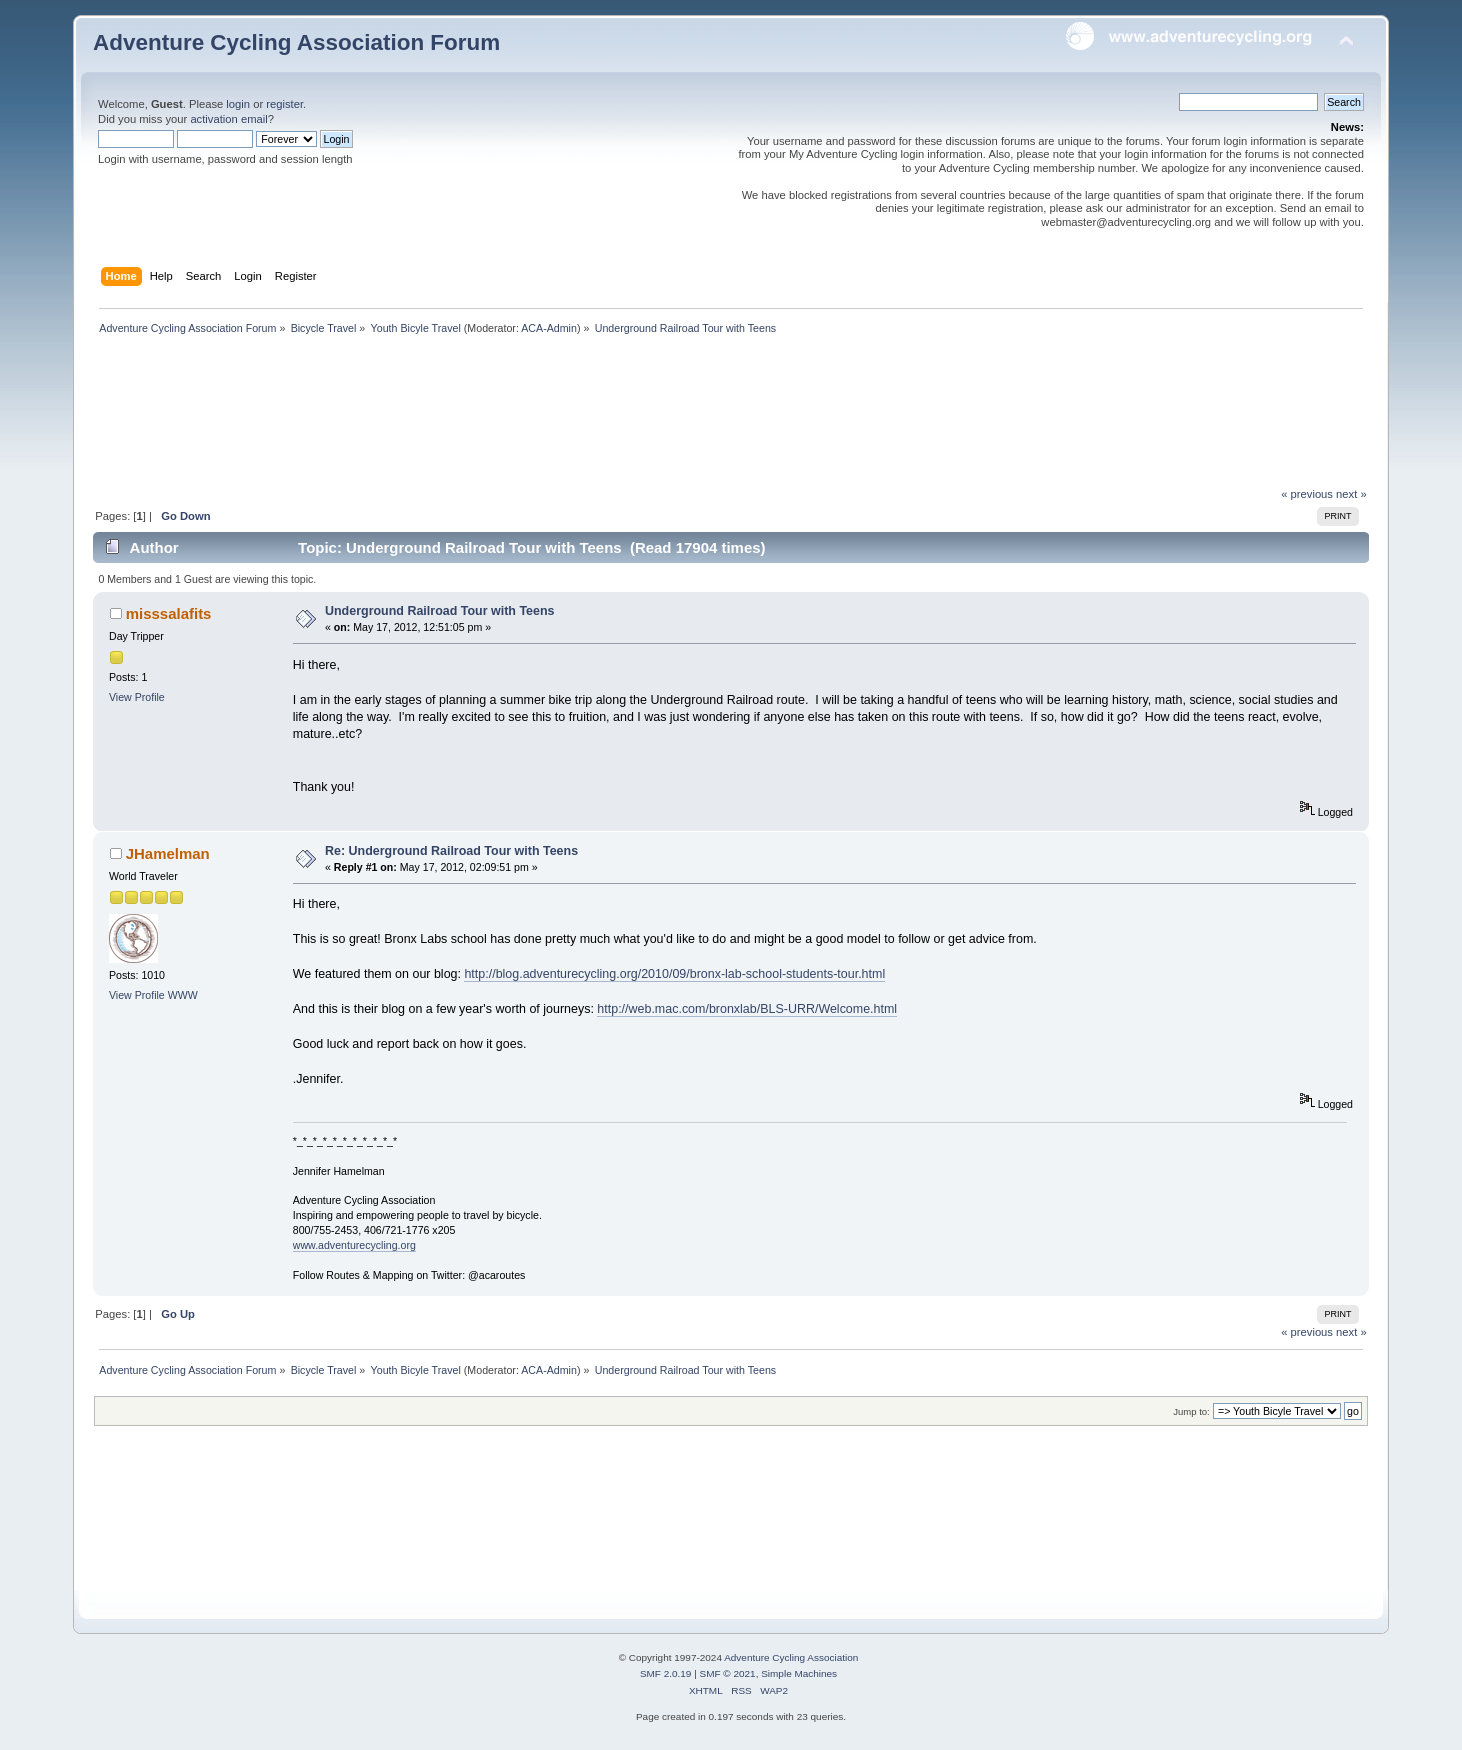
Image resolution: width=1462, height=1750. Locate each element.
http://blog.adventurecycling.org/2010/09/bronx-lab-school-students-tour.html (674, 974)
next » (1351, 494)
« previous (1307, 494)
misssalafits (169, 613)
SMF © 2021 (728, 1673)
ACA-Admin (549, 328)
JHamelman (168, 853)
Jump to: (1191, 1411)
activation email (228, 119)
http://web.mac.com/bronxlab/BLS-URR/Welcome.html (747, 1009)
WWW (183, 995)
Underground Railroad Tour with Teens (440, 611)
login (238, 104)
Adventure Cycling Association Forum (296, 42)
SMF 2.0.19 (666, 1673)
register (284, 104)
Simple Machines (799, 1673)
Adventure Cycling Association (791, 1657)
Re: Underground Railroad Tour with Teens (451, 851)
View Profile (137, 697)
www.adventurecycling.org (354, 1245)
